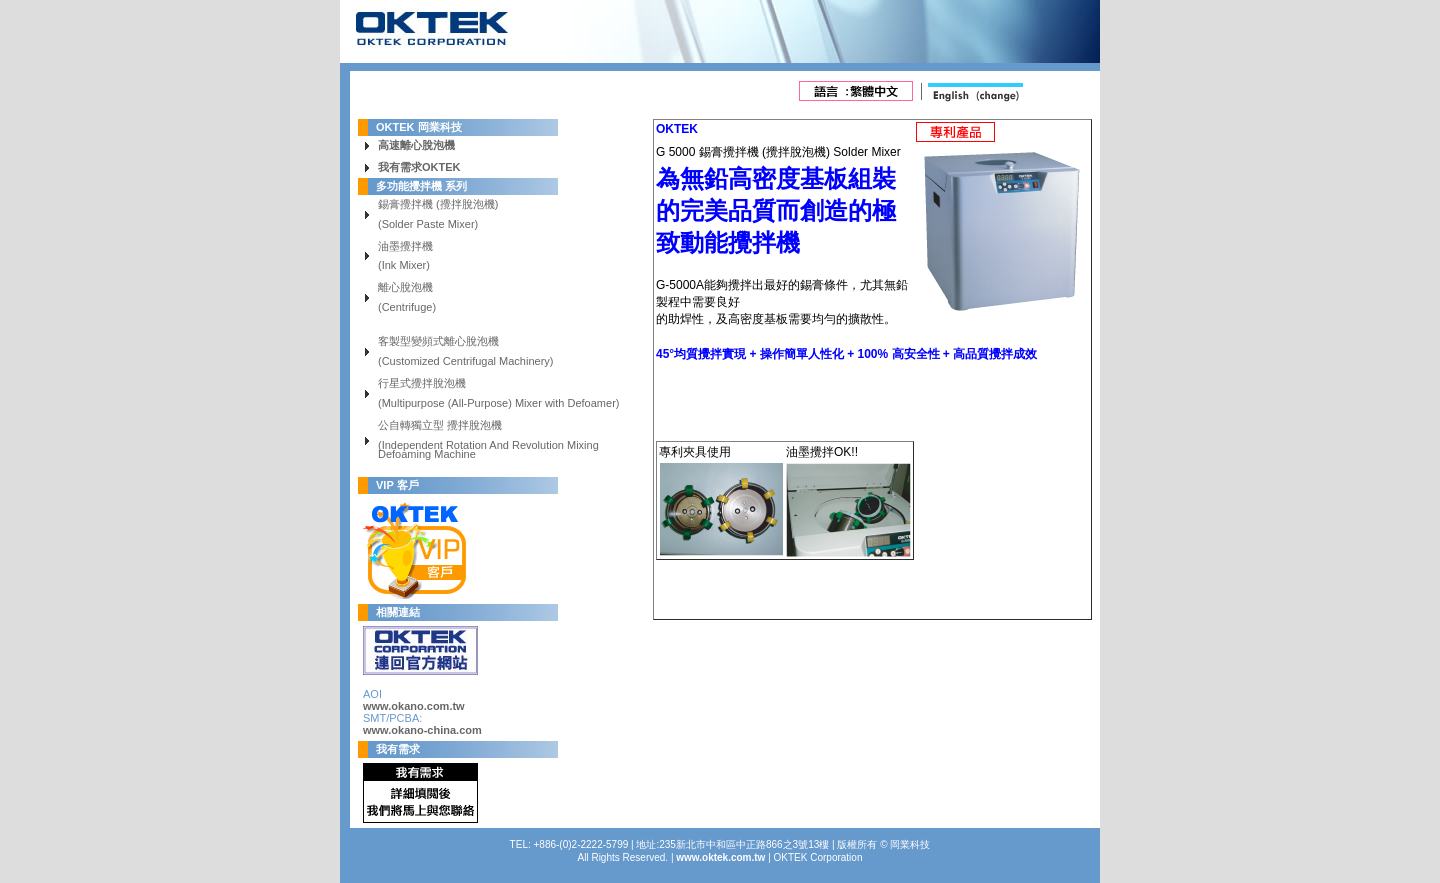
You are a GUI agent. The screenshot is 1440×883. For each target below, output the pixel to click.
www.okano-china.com (422, 730)
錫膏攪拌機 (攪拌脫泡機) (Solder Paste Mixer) (438, 215)
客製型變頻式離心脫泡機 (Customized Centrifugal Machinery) (465, 352)
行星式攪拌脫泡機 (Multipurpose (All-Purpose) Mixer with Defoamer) (498, 394)
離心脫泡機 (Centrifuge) (407, 298)
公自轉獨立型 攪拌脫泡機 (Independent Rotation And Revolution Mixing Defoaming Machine (488, 441)
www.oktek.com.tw (720, 857)
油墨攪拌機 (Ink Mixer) (405, 257)
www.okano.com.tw (414, 706)
